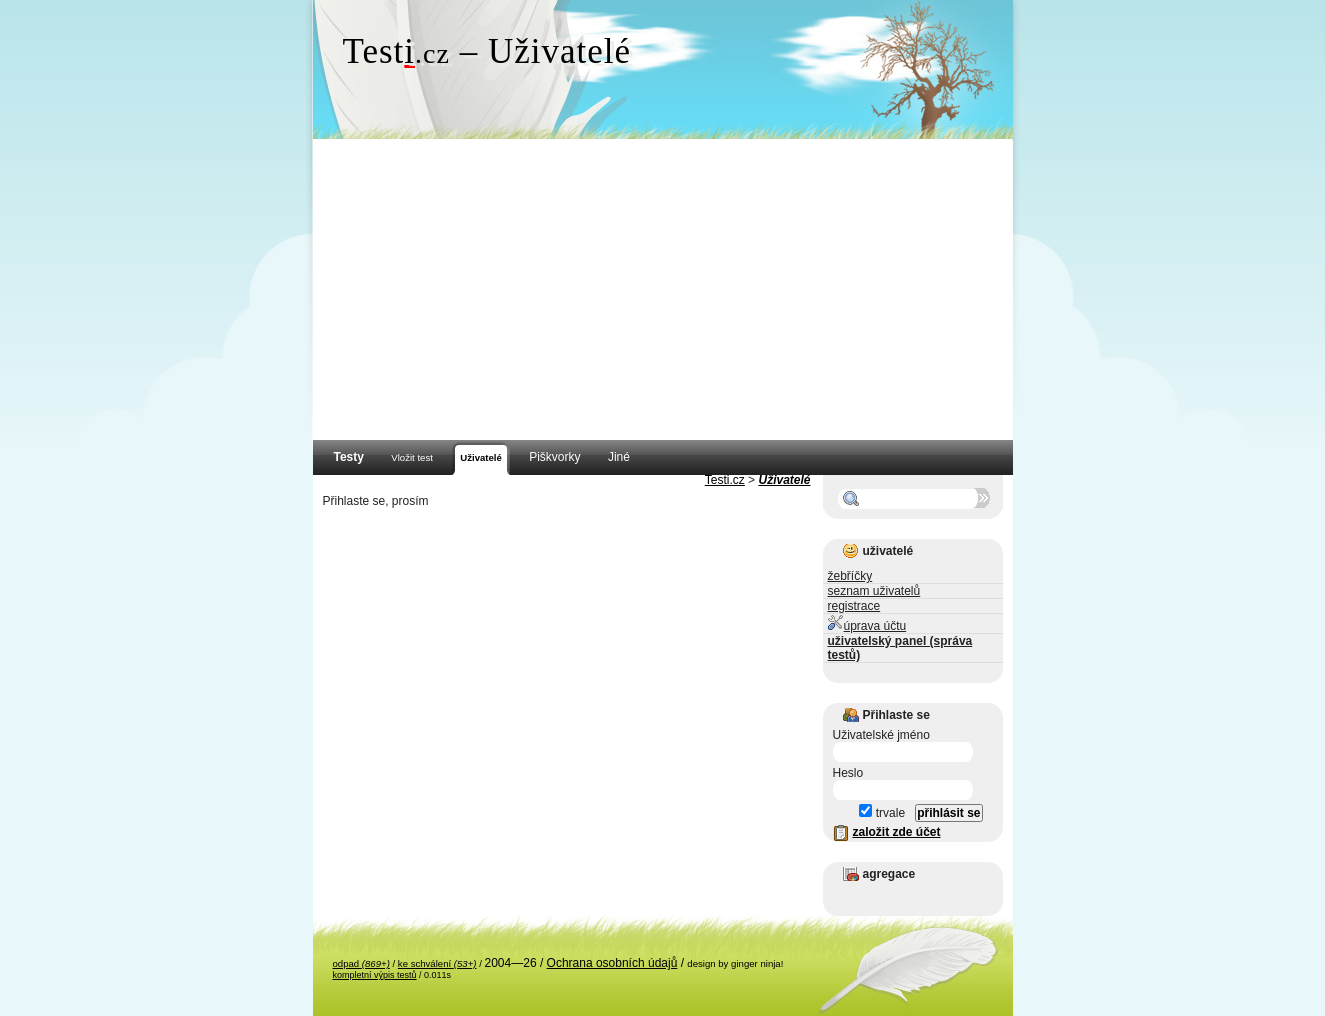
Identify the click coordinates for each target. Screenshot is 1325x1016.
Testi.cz (725, 480)
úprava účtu (867, 623)
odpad (361, 963)
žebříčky (850, 576)
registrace (854, 606)
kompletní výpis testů (375, 975)
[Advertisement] (663, 290)
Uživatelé (784, 480)
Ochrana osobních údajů (612, 963)
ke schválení (437, 963)
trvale (882, 813)
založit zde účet (897, 832)
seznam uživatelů (874, 591)
